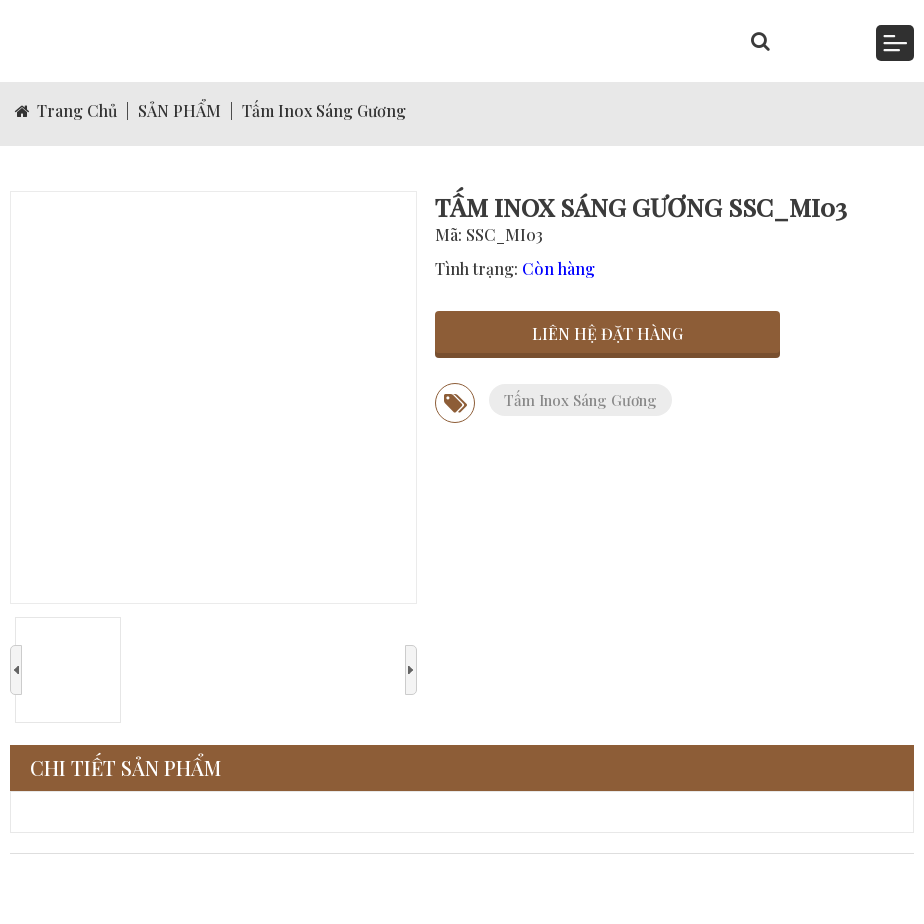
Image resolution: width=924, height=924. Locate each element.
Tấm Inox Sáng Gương (324, 110)
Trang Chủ (66, 110)
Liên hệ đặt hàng (607, 333)
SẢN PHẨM (179, 110)
